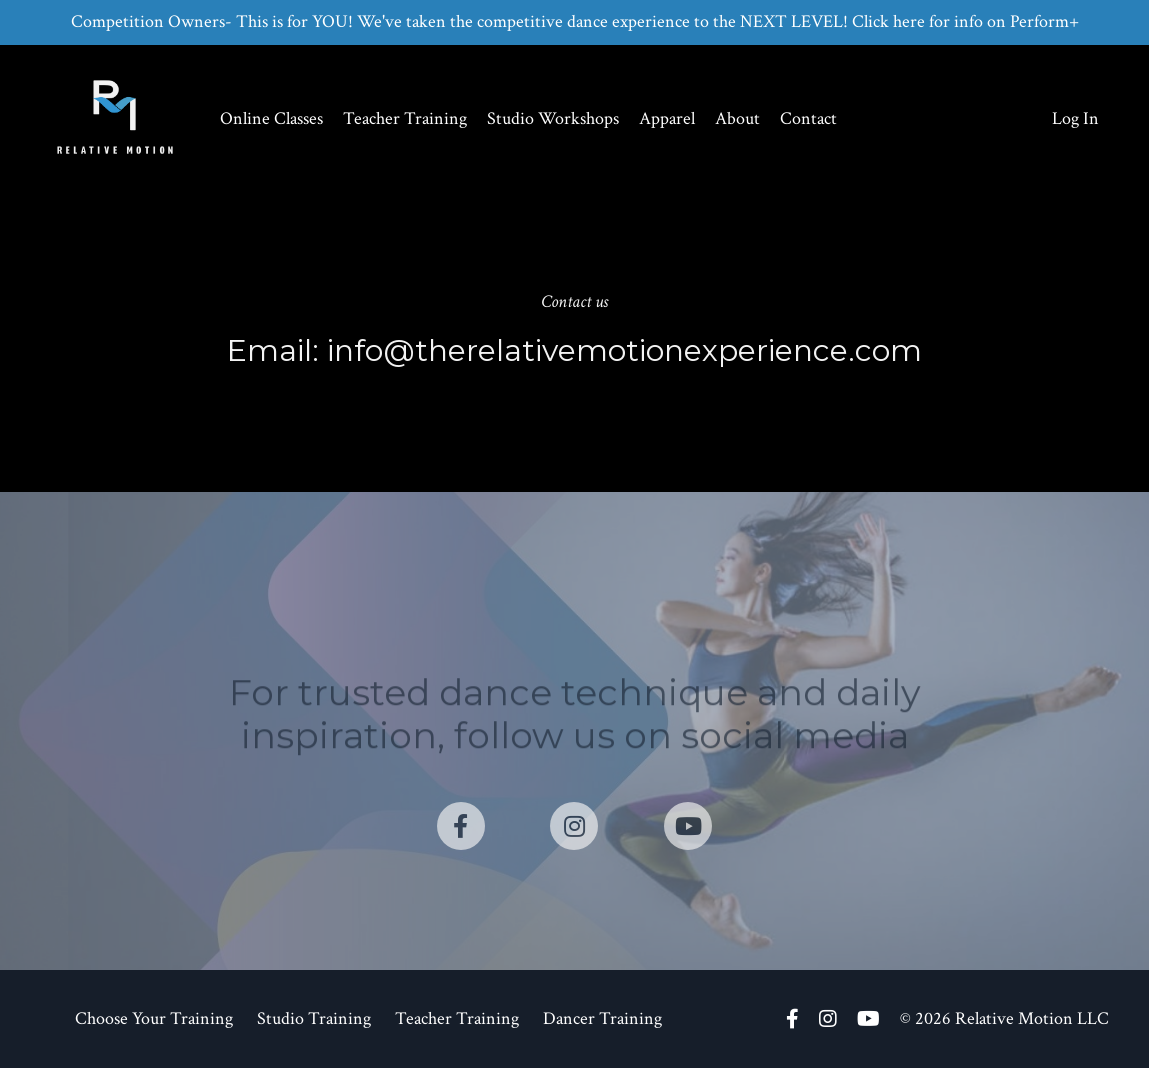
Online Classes (271, 118)
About (737, 118)
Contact (808, 118)
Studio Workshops (553, 118)
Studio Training (314, 1018)
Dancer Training (602, 1018)
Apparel (667, 118)
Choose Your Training (154, 1018)
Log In (1075, 118)
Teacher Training (405, 118)
